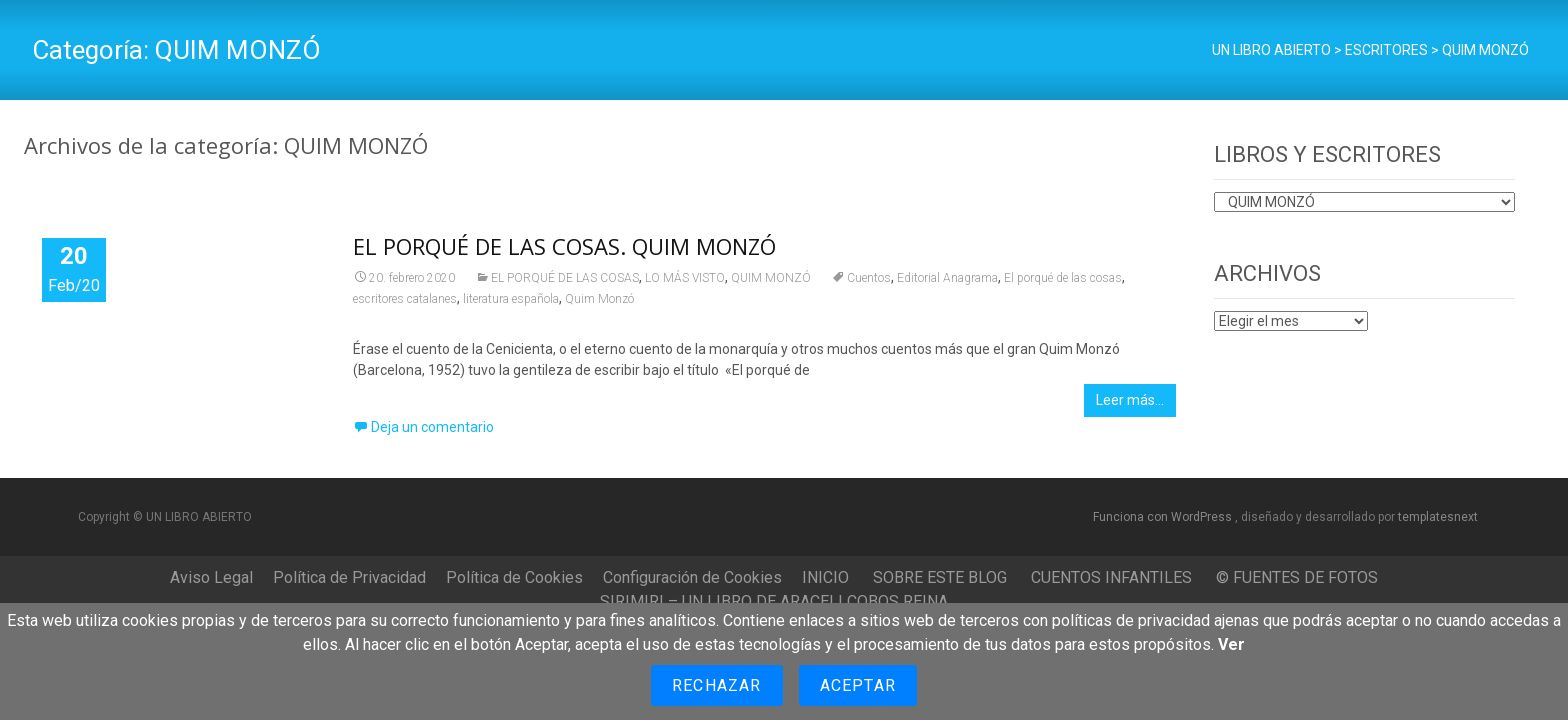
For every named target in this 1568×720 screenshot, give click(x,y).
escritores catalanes (405, 299)
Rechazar (717, 685)
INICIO (825, 577)
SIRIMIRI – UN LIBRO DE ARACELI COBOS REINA (774, 601)
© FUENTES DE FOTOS (1297, 577)
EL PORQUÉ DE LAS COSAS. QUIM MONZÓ (564, 246)
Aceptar (858, 685)
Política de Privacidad (349, 577)
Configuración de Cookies (692, 577)
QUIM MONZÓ (771, 278)
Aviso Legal (211, 577)
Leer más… (1130, 400)
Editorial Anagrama (947, 278)
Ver (1231, 644)
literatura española (511, 299)
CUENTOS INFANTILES (1111, 577)
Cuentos (869, 278)
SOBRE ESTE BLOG (940, 577)
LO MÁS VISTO (685, 278)
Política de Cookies (514, 577)
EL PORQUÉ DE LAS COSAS (565, 278)
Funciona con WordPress (1164, 517)
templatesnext (1438, 517)
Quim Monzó (599, 299)
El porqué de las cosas (1063, 278)
